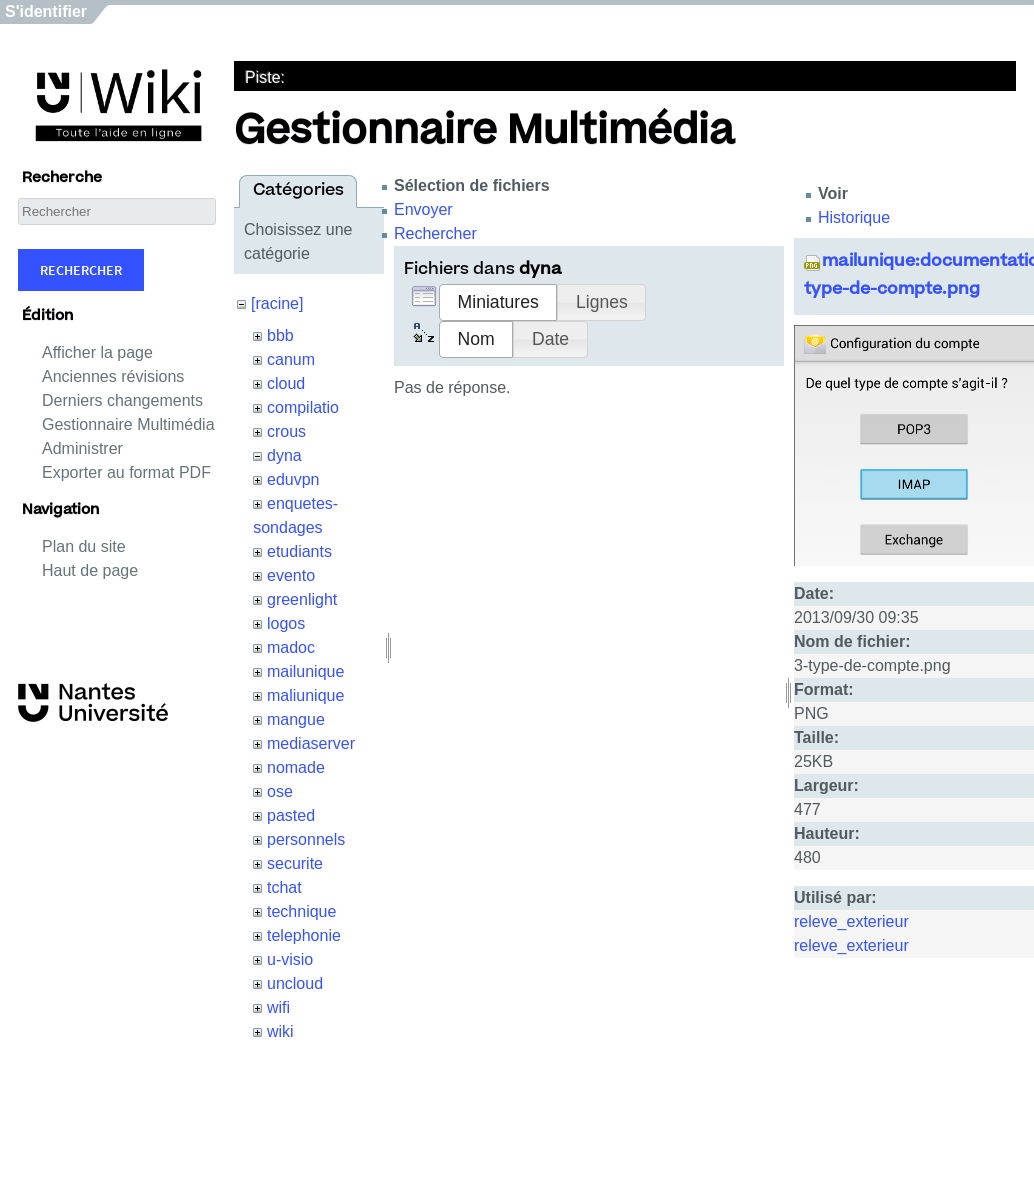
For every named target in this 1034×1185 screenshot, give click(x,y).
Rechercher (81, 270)
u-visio (290, 959)
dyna (284, 455)
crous (286, 431)
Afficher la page (97, 352)
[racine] (277, 303)
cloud (286, 383)
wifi (278, 1007)
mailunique (305, 671)
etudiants (299, 551)
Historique (854, 217)
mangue (296, 719)
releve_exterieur (851, 921)
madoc (291, 647)
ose (280, 791)
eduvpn (293, 479)
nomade (296, 767)
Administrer (82, 448)
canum (291, 359)
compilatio (303, 407)
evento (291, 575)
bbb (280, 335)
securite (295, 863)
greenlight (302, 599)
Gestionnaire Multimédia (128, 424)
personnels (306, 839)
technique (301, 911)
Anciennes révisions (113, 376)
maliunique (305, 695)
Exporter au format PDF (126, 472)
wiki (280, 1031)
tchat (284, 887)
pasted (291, 815)
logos (286, 623)
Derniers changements (122, 400)
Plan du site (84, 546)
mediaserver (311, 743)
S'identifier (46, 11)
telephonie (304, 935)
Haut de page (90, 570)
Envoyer (423, 209)
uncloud (295, 983)
